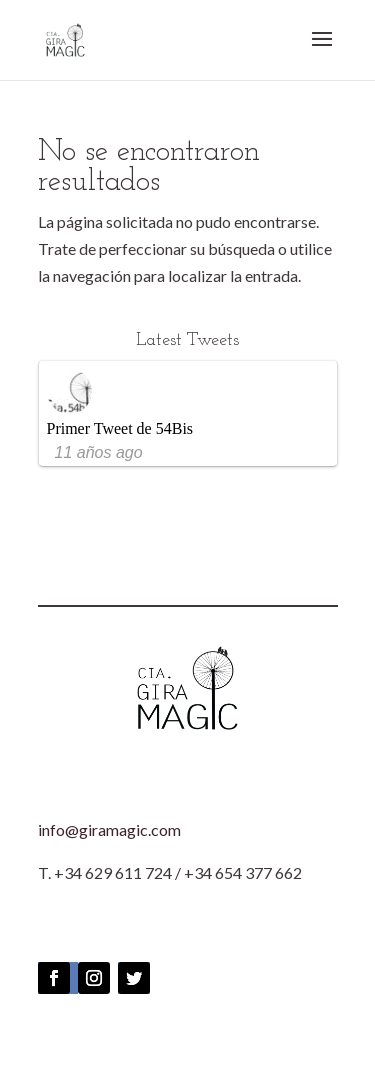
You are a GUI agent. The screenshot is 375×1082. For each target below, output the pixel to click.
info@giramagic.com (109, 829)
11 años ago (99, 452)
